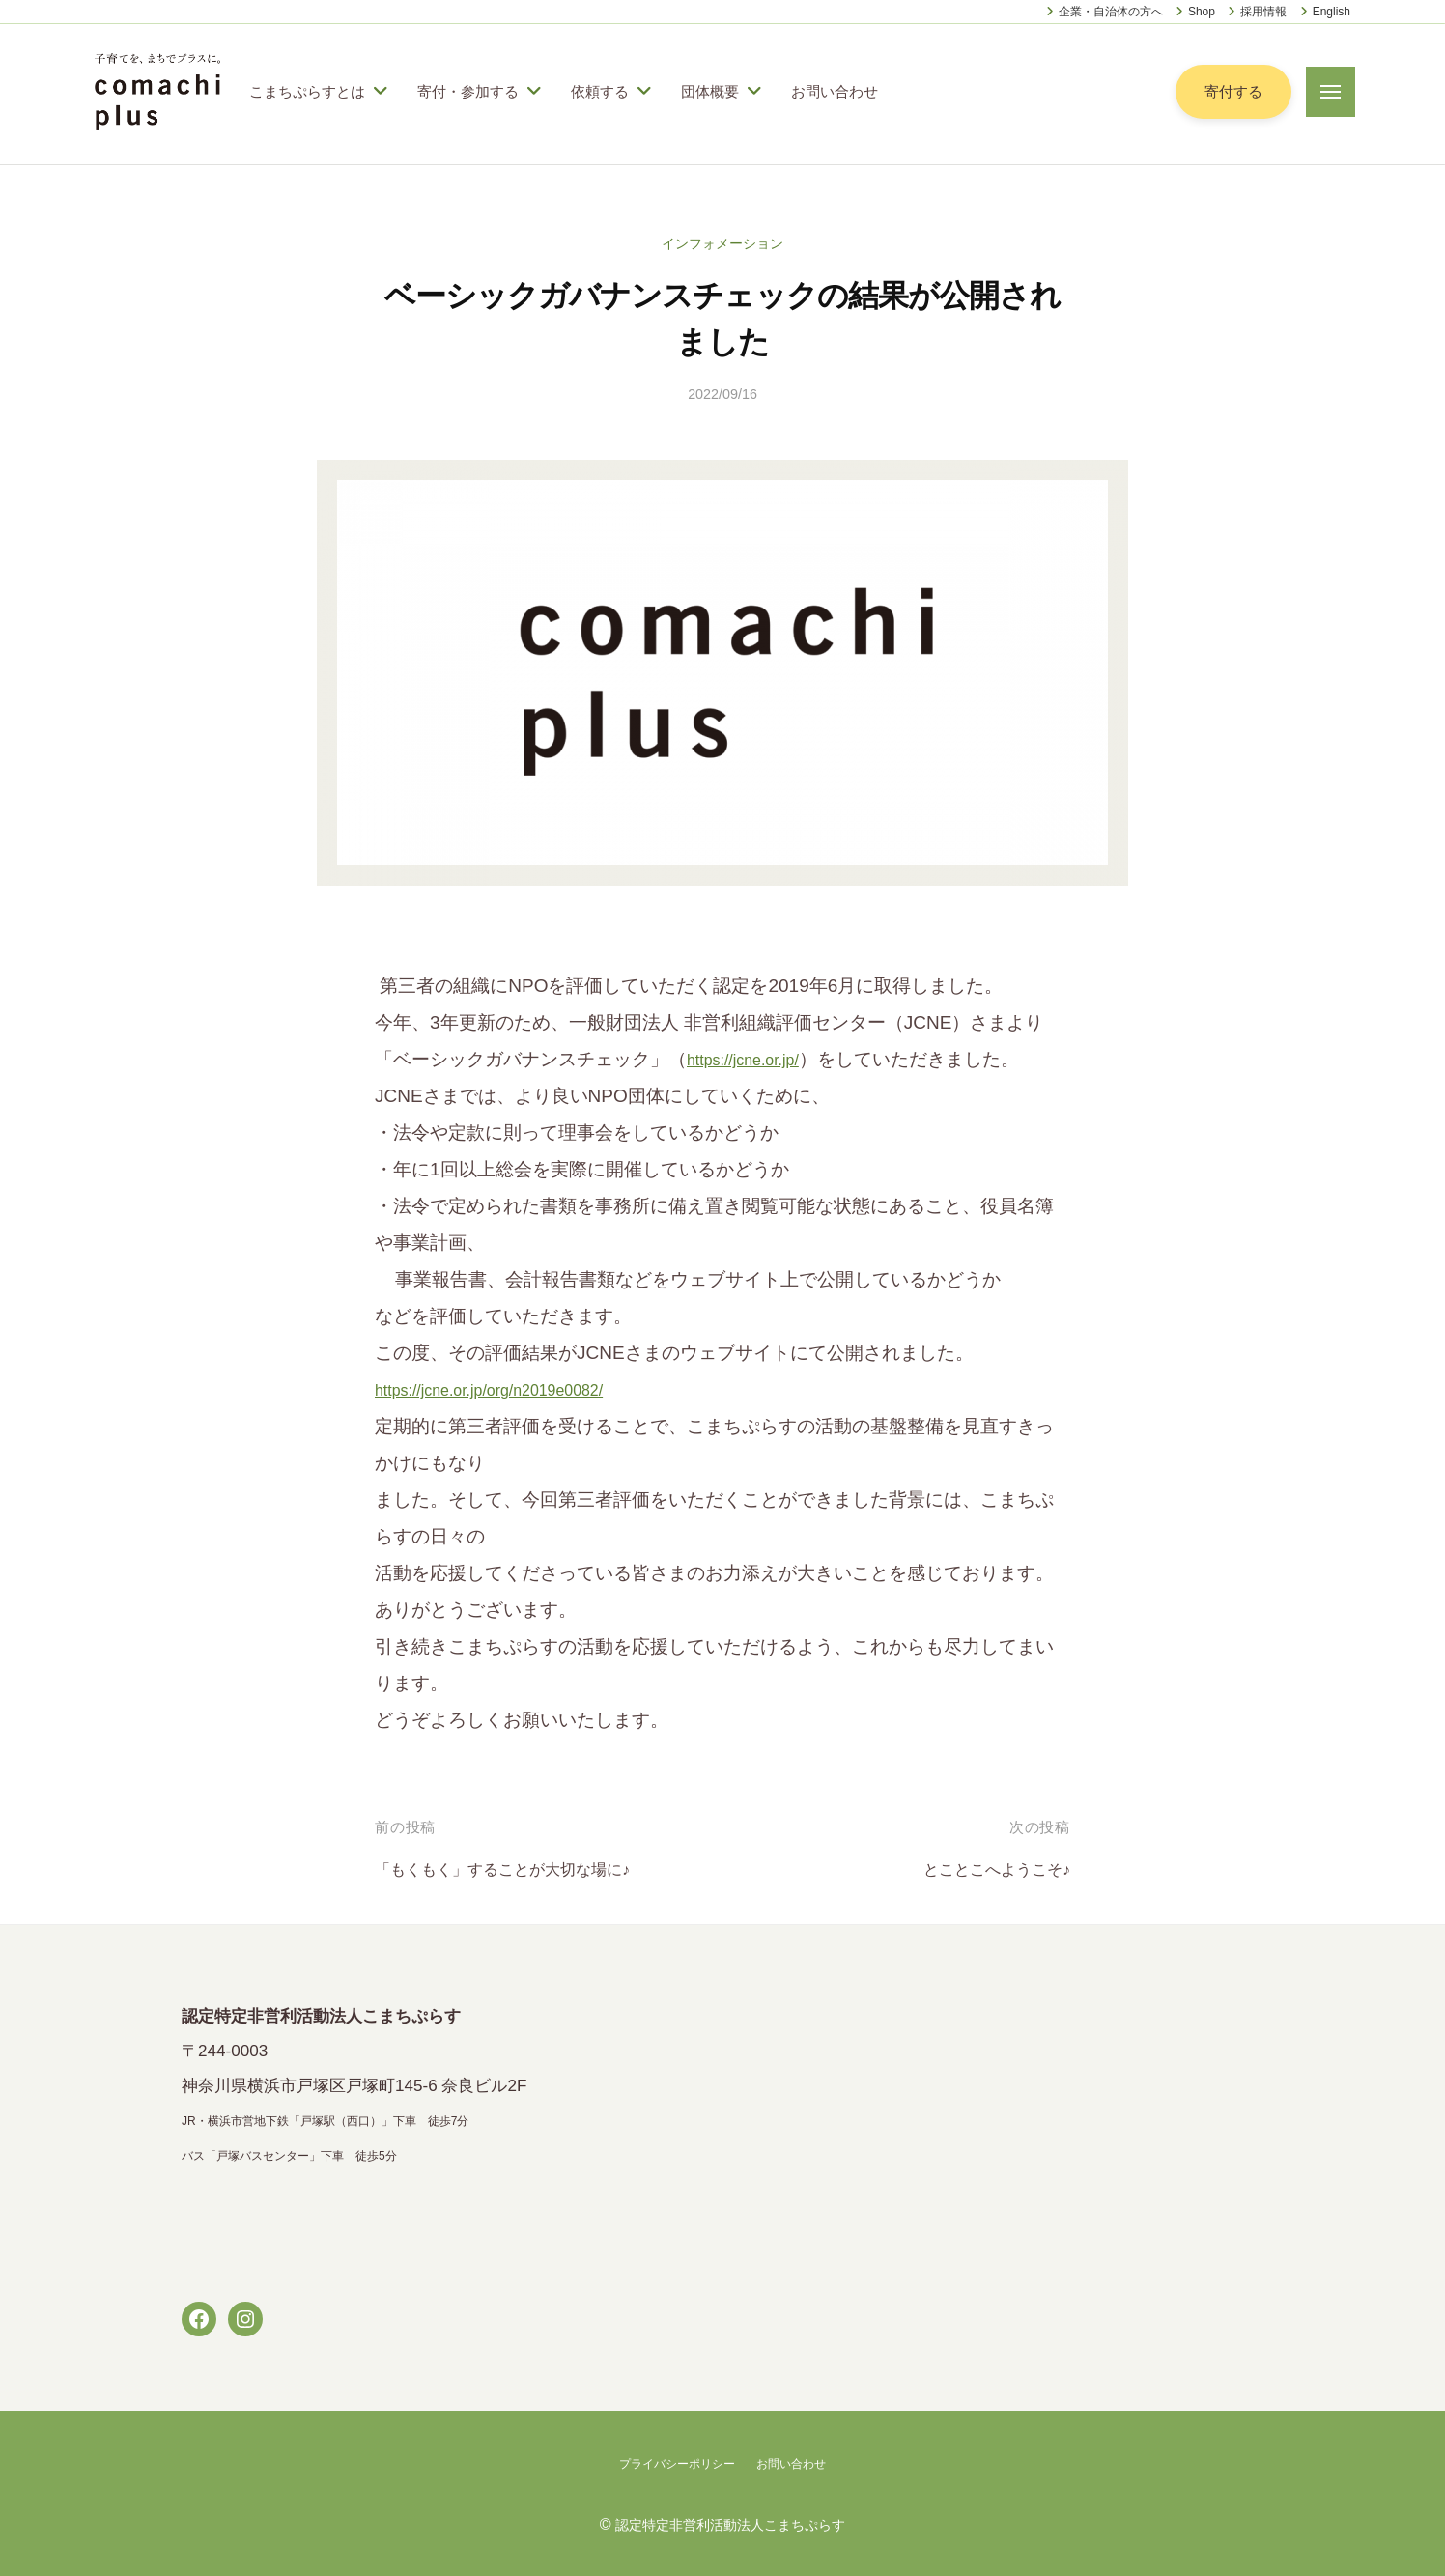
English (1331, 11)
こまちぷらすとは (307, 91)
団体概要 (710, 91)
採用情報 (1263, 11)
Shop (1201, 11)
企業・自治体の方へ (1111, 11)
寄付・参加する (468, 91)
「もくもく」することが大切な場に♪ (526, 1868)
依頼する (600, 91)
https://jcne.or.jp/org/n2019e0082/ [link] (511, 1389)
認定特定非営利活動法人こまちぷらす (730, 2523)
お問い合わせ (834, 91)
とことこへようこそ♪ (983, 1868)
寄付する (1231, 91)
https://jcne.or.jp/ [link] (753, 1059)
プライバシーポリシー (671, 2463)
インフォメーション (723, 243)
